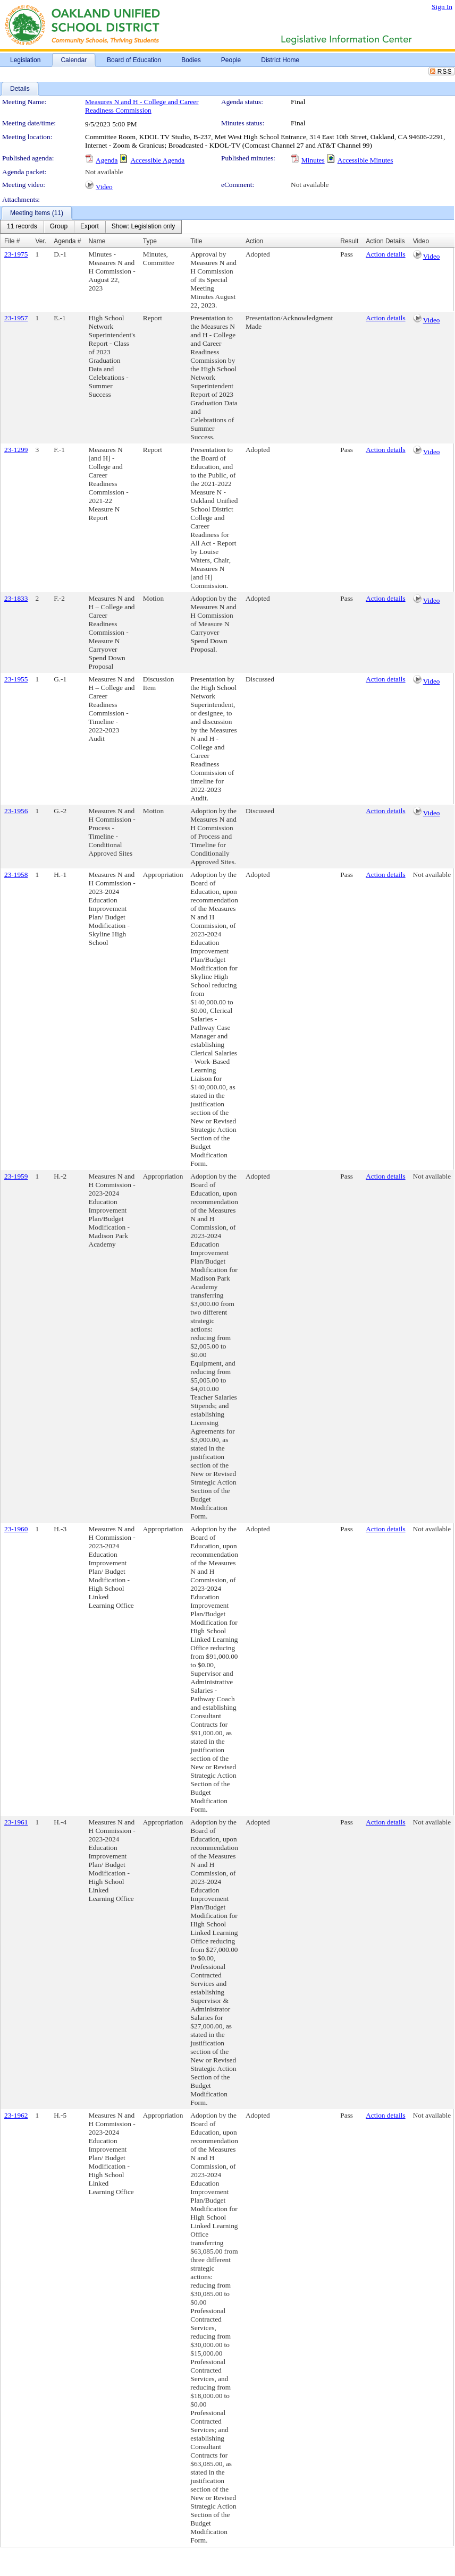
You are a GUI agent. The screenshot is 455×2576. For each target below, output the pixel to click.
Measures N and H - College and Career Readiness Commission (142, 106)
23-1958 (16, 874)
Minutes (313, 160)
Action (254, 241)
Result (349, 241)
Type (150, 241)
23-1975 (16, 254)
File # (12, 241)
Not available (104, 172)
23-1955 (16, 679)
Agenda (106, 160)
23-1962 (16, 2115)
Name (97, 241)
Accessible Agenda (157, 160)
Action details (385, 254)
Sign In (442, 7)
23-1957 (16, 318)
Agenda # (67, 241)
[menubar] (91, 227)
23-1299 (16, 450)
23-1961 (16, 1822)
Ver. (40, 241)
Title (196, 241)
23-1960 (16, 1529)
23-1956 (16, 811)
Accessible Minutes (365, 160)
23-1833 (16, 598)
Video (104, 187)
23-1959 (16, 1176)
